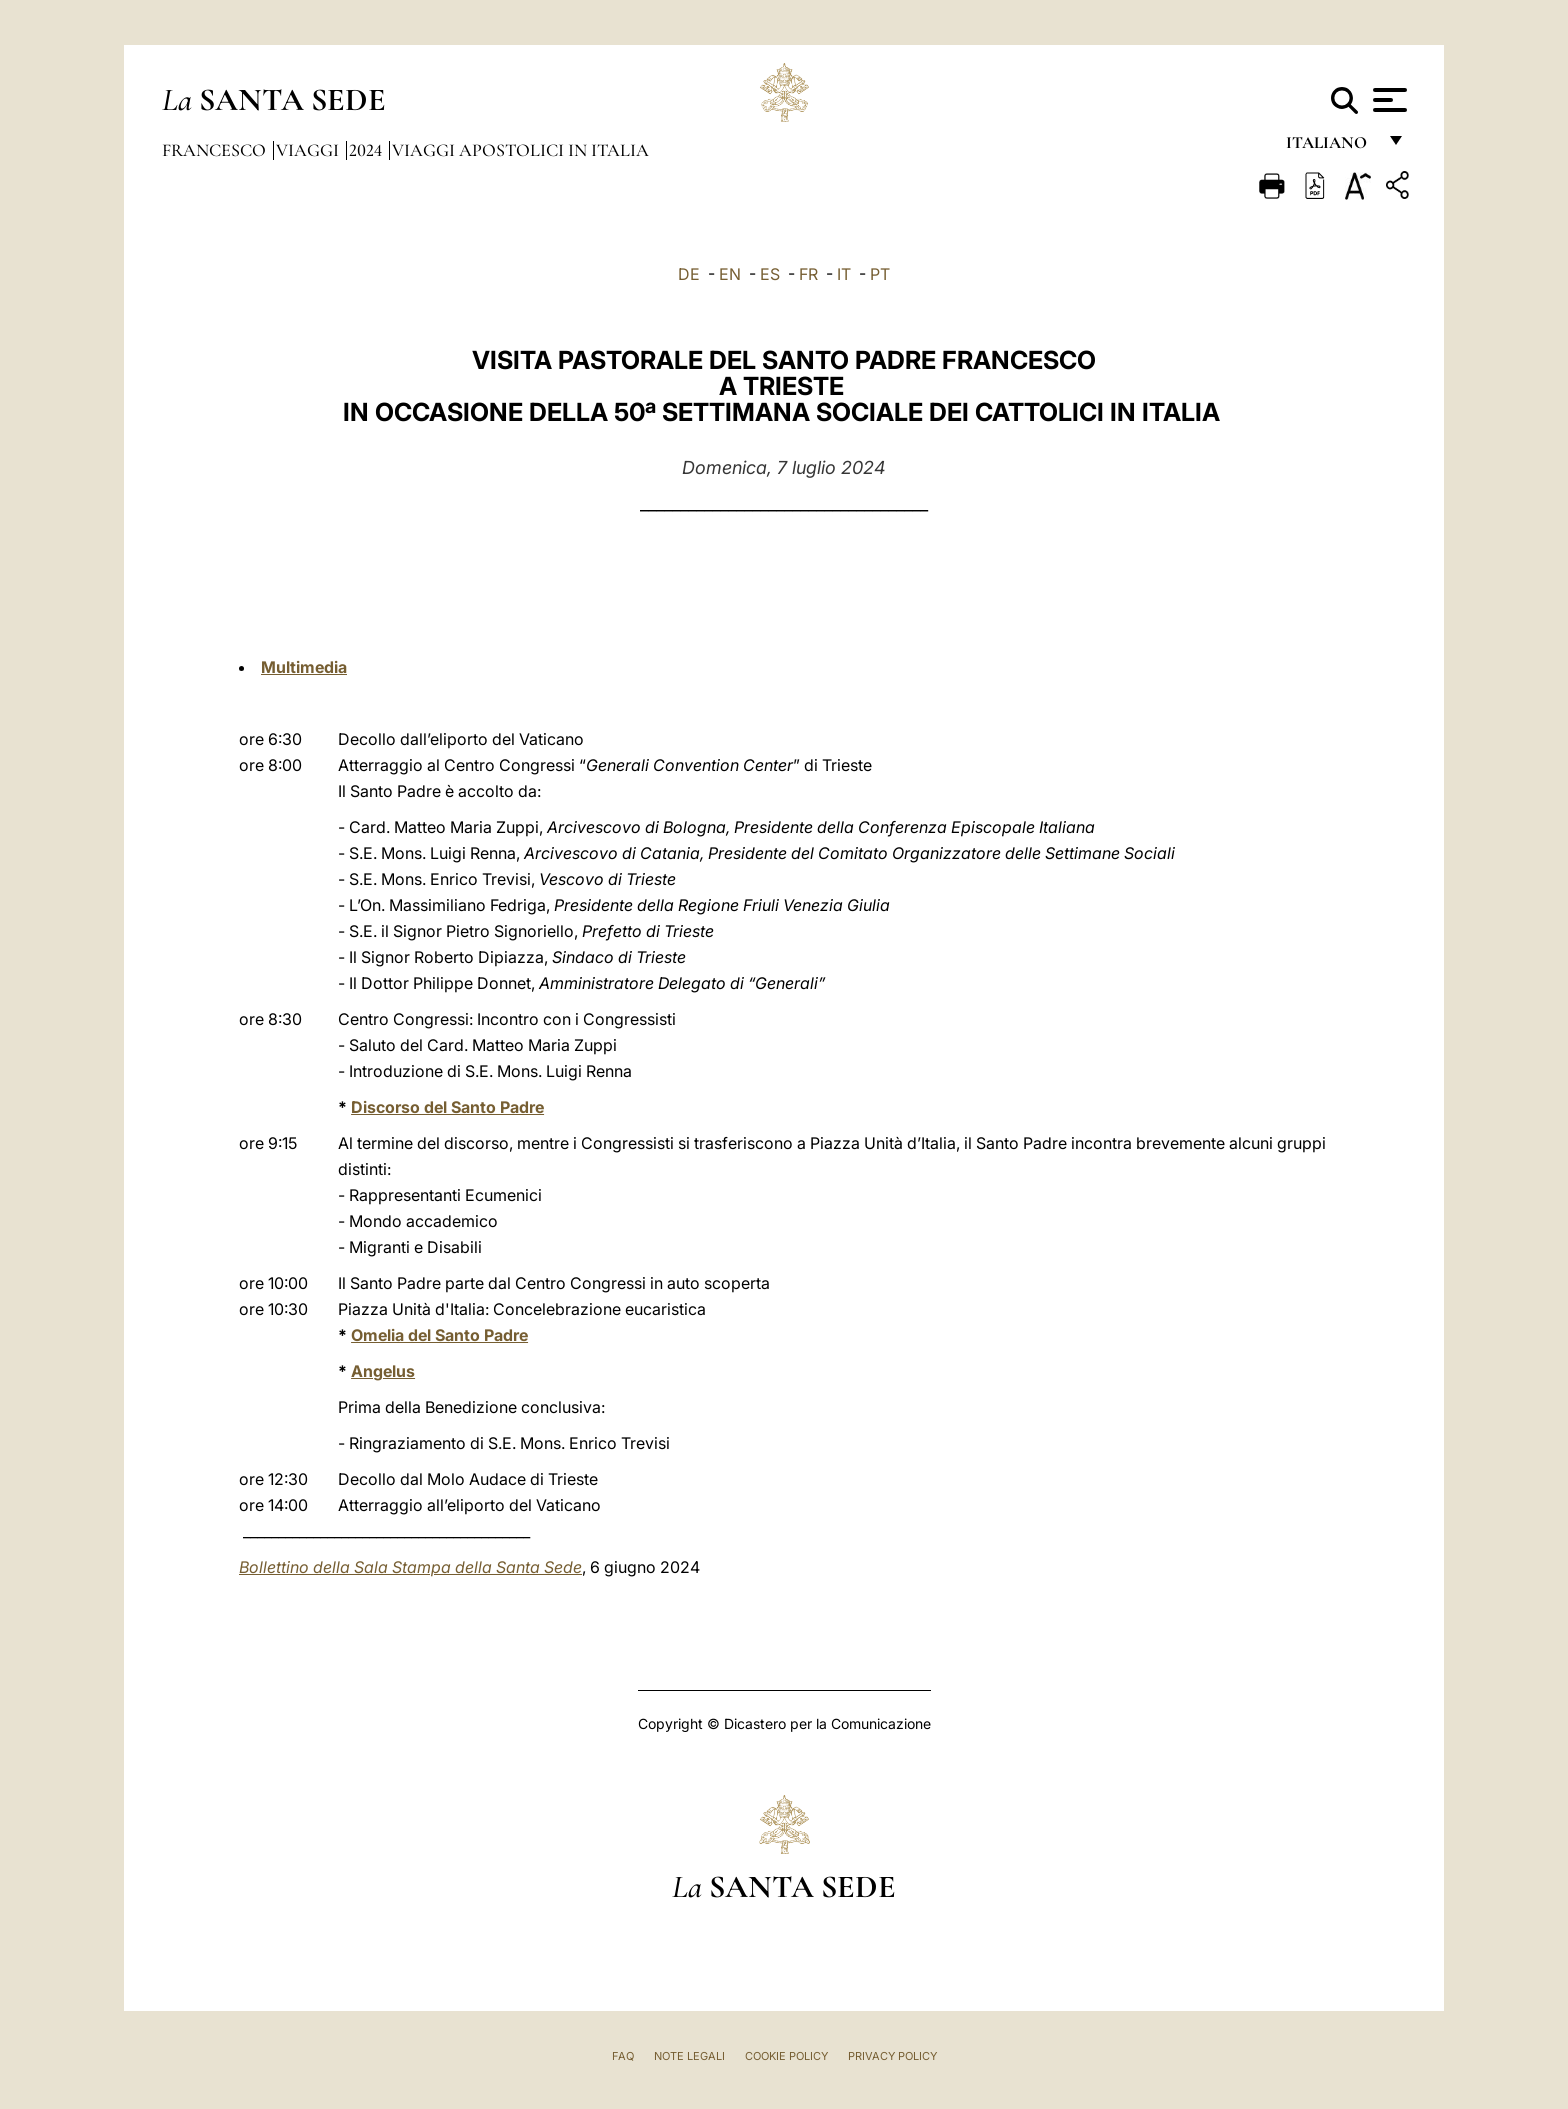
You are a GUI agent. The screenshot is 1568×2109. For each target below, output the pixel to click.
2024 (367, 150)
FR (808, 274)
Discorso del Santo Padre (447, 1107)
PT (880, 274)
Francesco (216, 150)
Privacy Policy (892, 2056)
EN (730, 274)
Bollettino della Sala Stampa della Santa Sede (410, 1567)
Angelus (383, 1371)
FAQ (623, 2056)
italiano (1330, 147)
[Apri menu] (1387, 100)
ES (770, 274)
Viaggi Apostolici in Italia (520, 150)
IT (844, 274)
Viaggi (309, 150)
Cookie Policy (786, 2056)
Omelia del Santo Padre (439, 1335)
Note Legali (689, 2056)
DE (689, 274)
